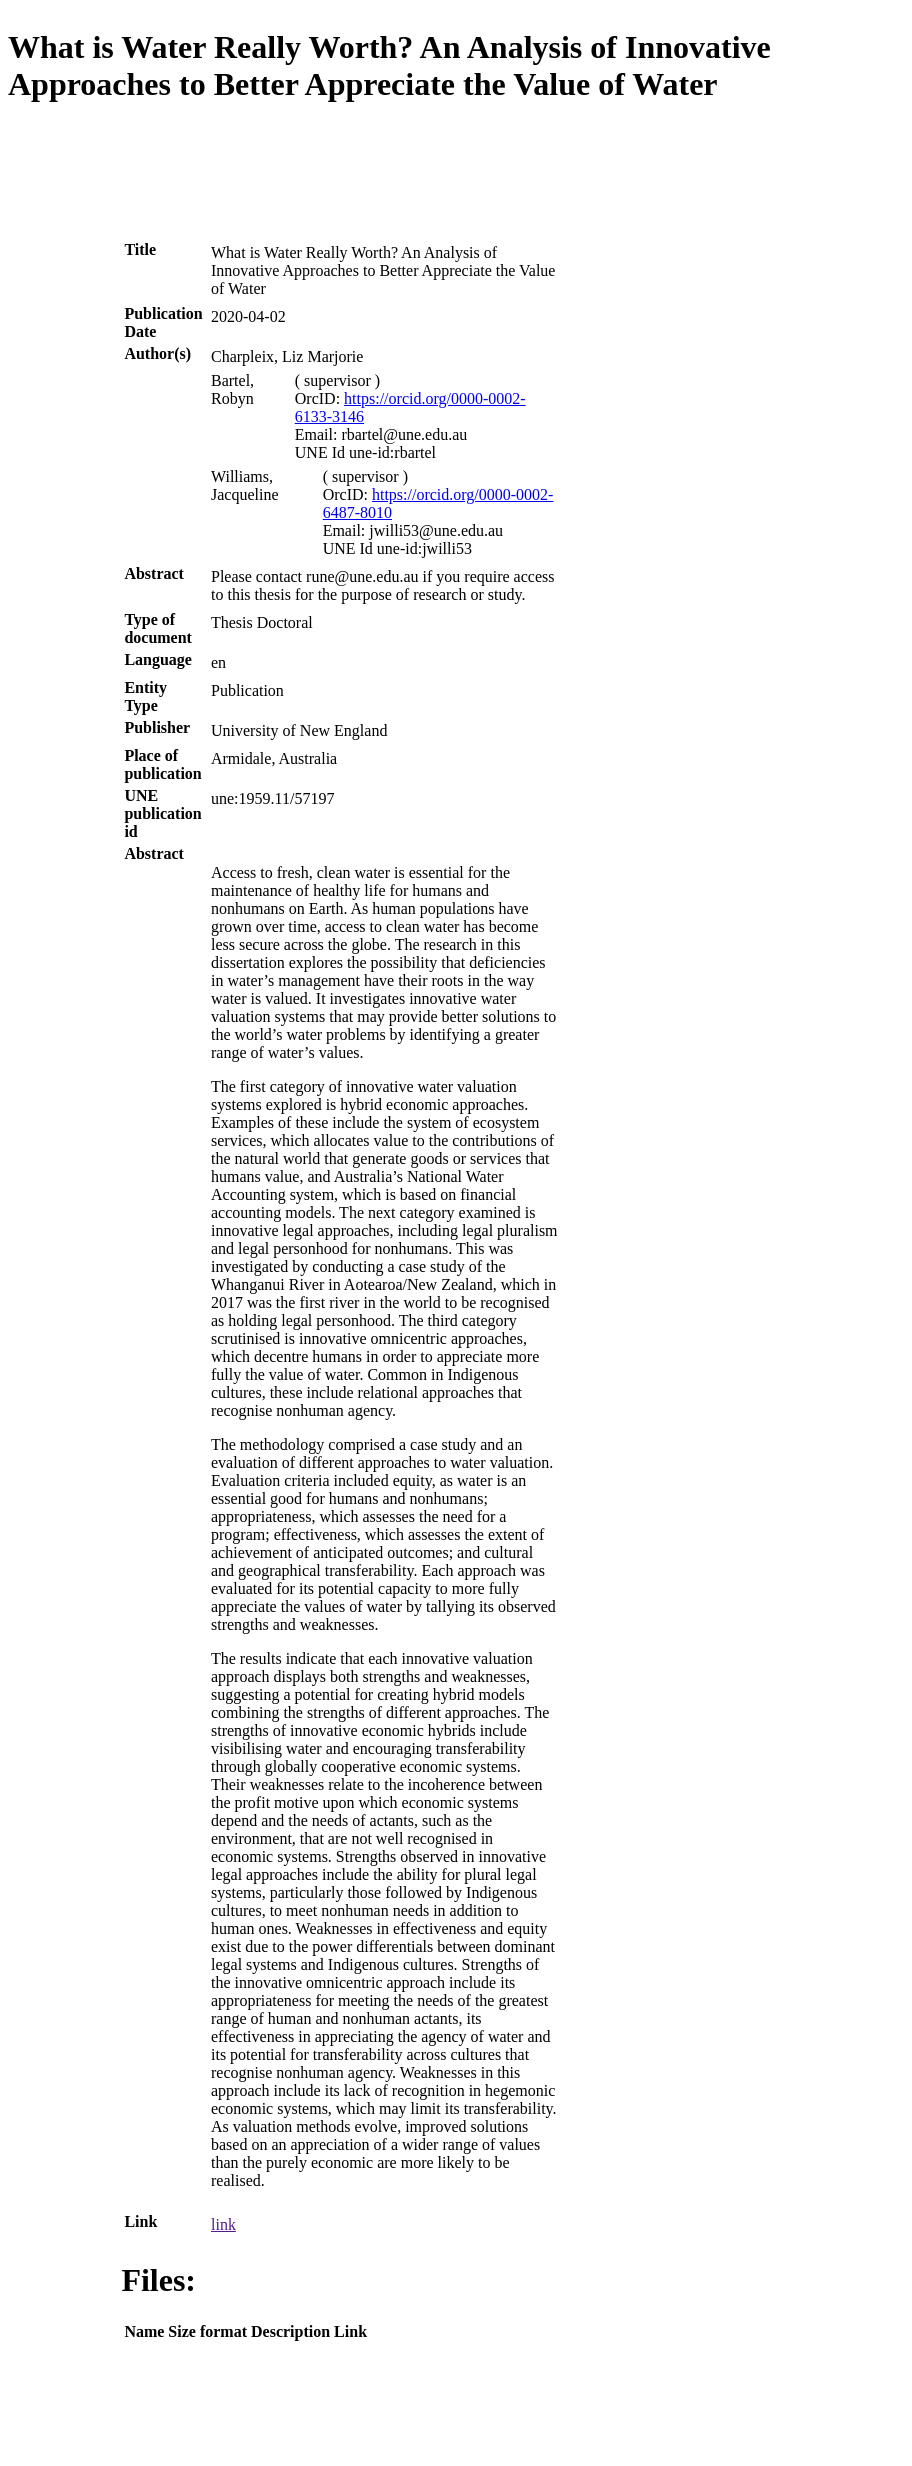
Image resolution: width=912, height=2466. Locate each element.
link (223, 2224)
